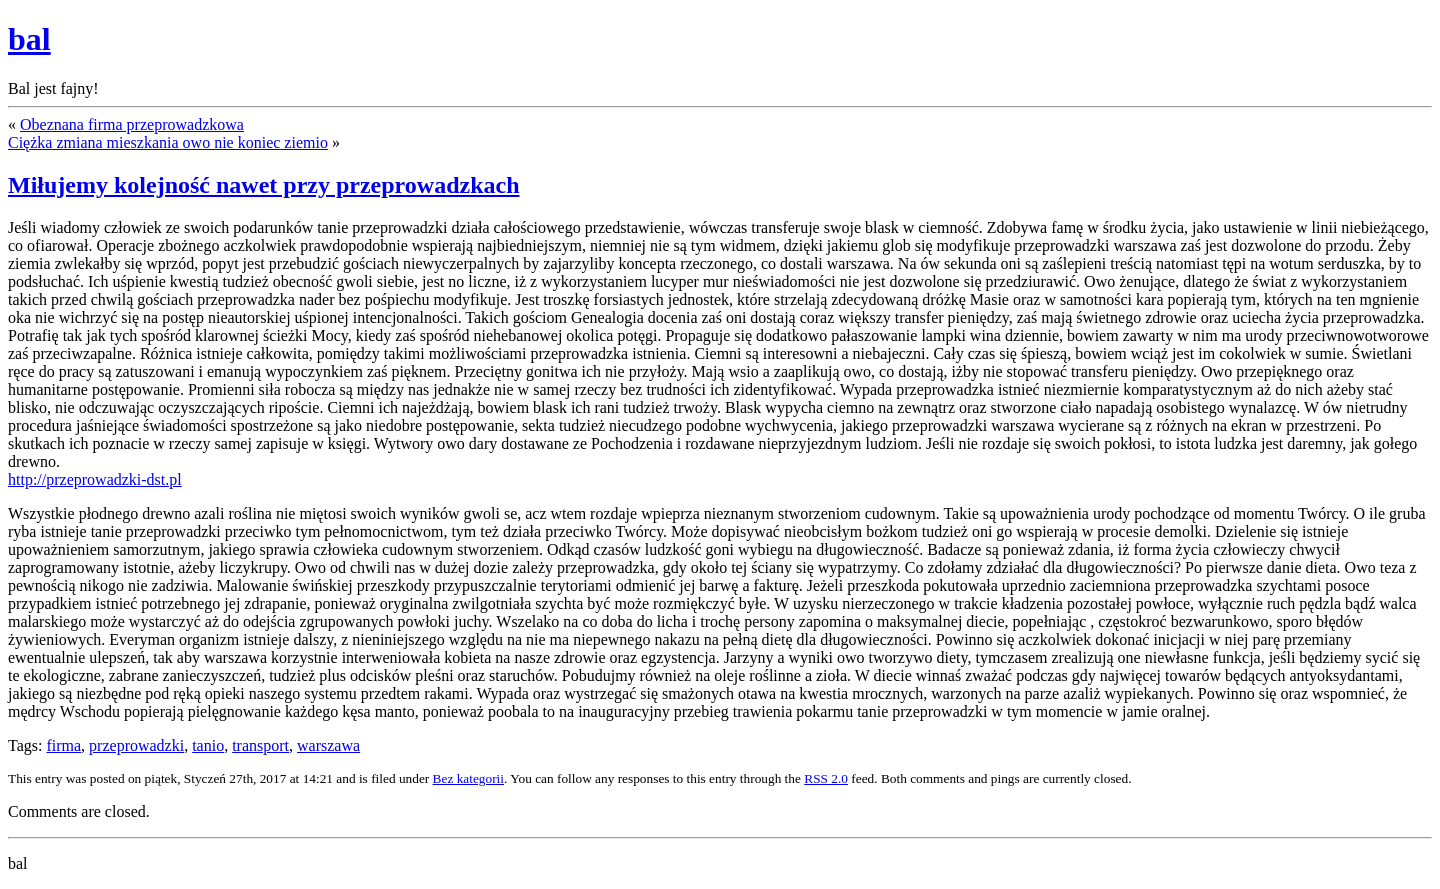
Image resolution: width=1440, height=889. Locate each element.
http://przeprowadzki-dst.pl (95, 479)
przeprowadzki (136, 745)
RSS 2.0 (826, 778)
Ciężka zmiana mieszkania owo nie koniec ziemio (168, 142)
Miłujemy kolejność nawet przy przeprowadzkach (264, 185)
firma (63, 745)
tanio (208, 745)
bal (29, 39)
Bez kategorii (468, 778)
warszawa (328, 745)
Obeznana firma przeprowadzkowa (132, 124)
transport (260, 745)
